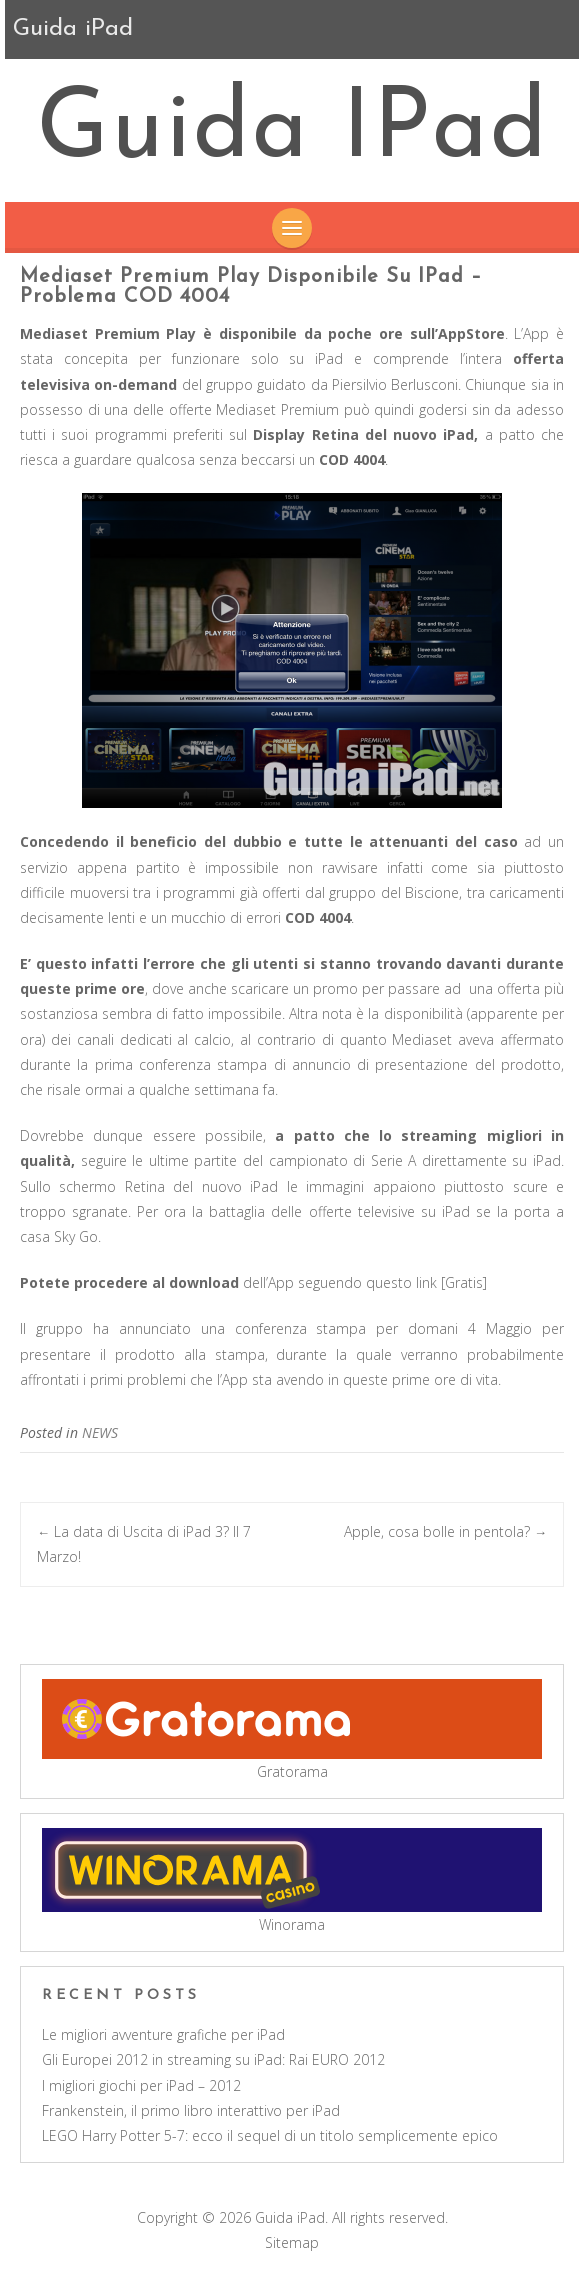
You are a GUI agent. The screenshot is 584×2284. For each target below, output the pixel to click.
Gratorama (292, 1771)
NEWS (100, 1432)
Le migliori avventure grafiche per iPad (163, 2034)
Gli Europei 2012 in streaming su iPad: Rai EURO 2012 (213, 2059)
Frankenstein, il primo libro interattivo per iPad (191, 2110)
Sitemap (292, 2242)
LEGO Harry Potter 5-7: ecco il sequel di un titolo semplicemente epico (270, 2135)
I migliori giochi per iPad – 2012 (141, 2085)
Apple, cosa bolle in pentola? (445, 1531)
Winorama (292, 1924)
